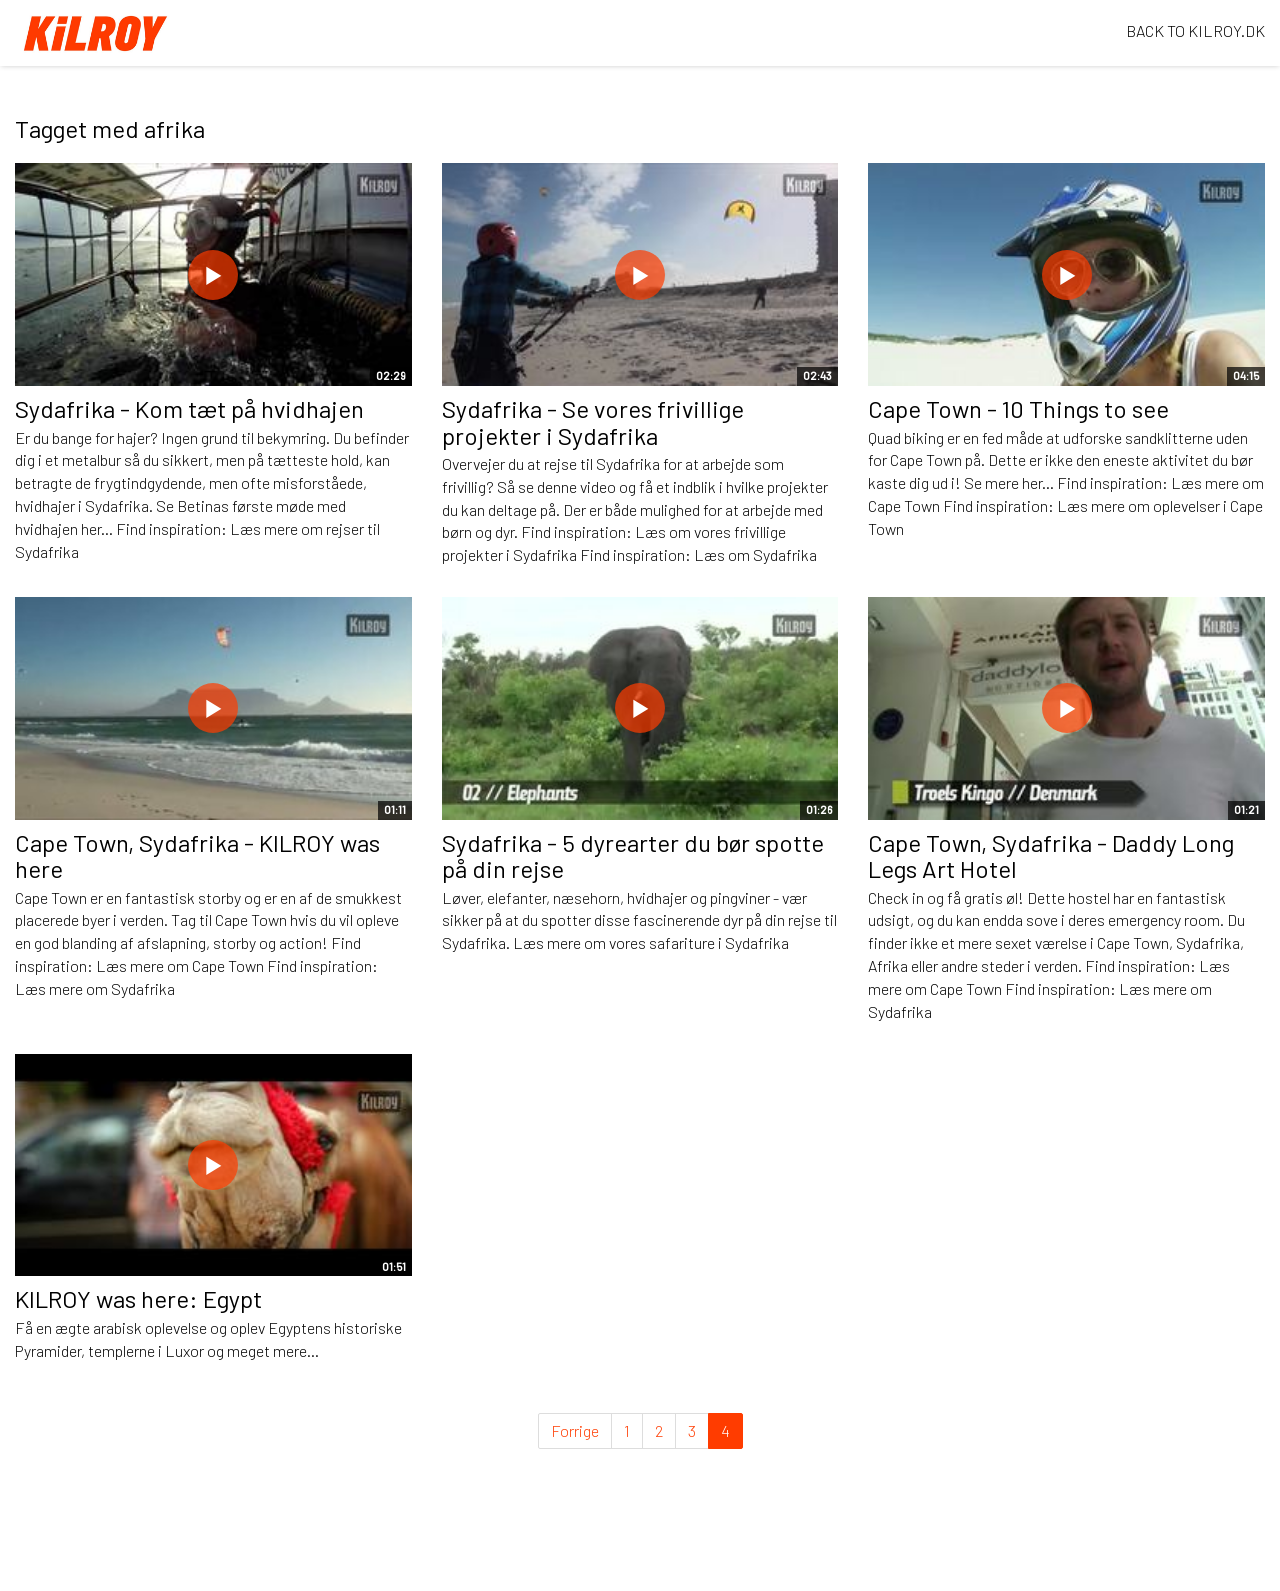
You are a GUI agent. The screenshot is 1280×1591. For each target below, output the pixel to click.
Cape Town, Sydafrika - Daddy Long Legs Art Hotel (1051, 855)
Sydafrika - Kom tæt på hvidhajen (189, 408)
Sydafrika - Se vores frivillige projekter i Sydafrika (593, 421)
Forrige (575, 1430)
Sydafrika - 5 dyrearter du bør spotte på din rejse (633, 855)
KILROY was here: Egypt (138, 1298)
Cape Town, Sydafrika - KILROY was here (197, 855)
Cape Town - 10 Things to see (1018, 408)
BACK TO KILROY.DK (1195, 30)
